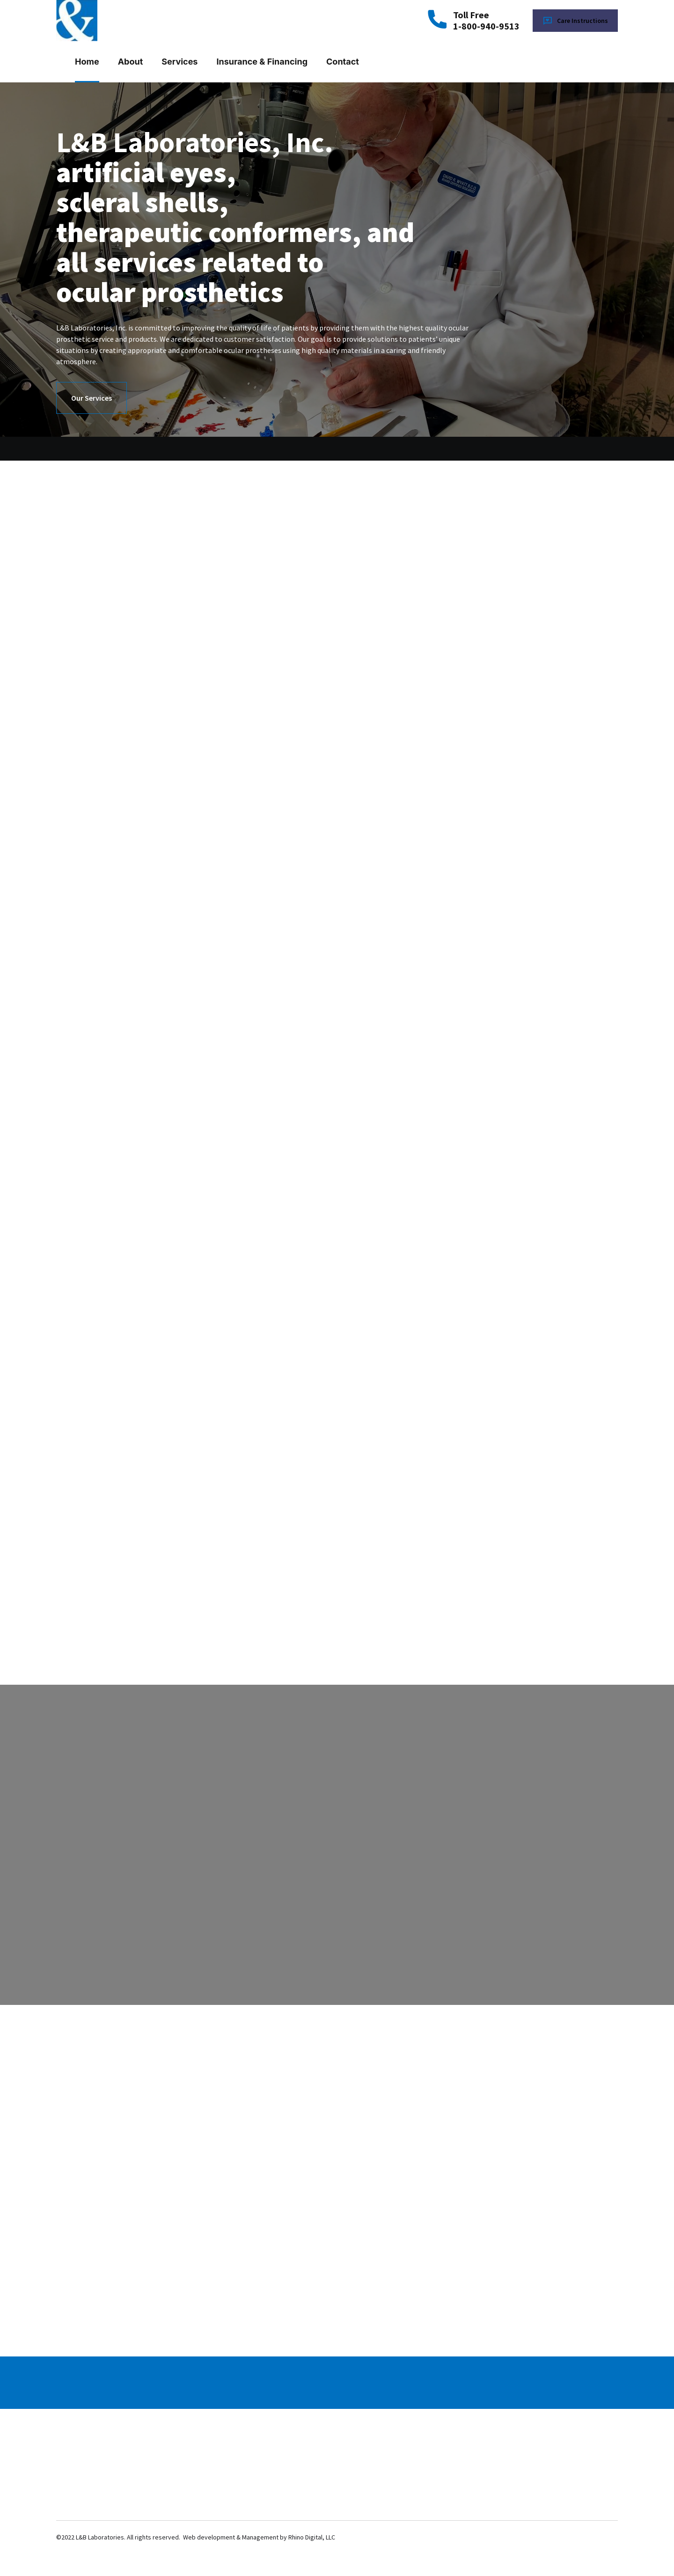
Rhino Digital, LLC (311, 2537)
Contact (342, 61)
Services (179, 61)
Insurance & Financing (262, 61)
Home (87, 61)
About (130, 61)
